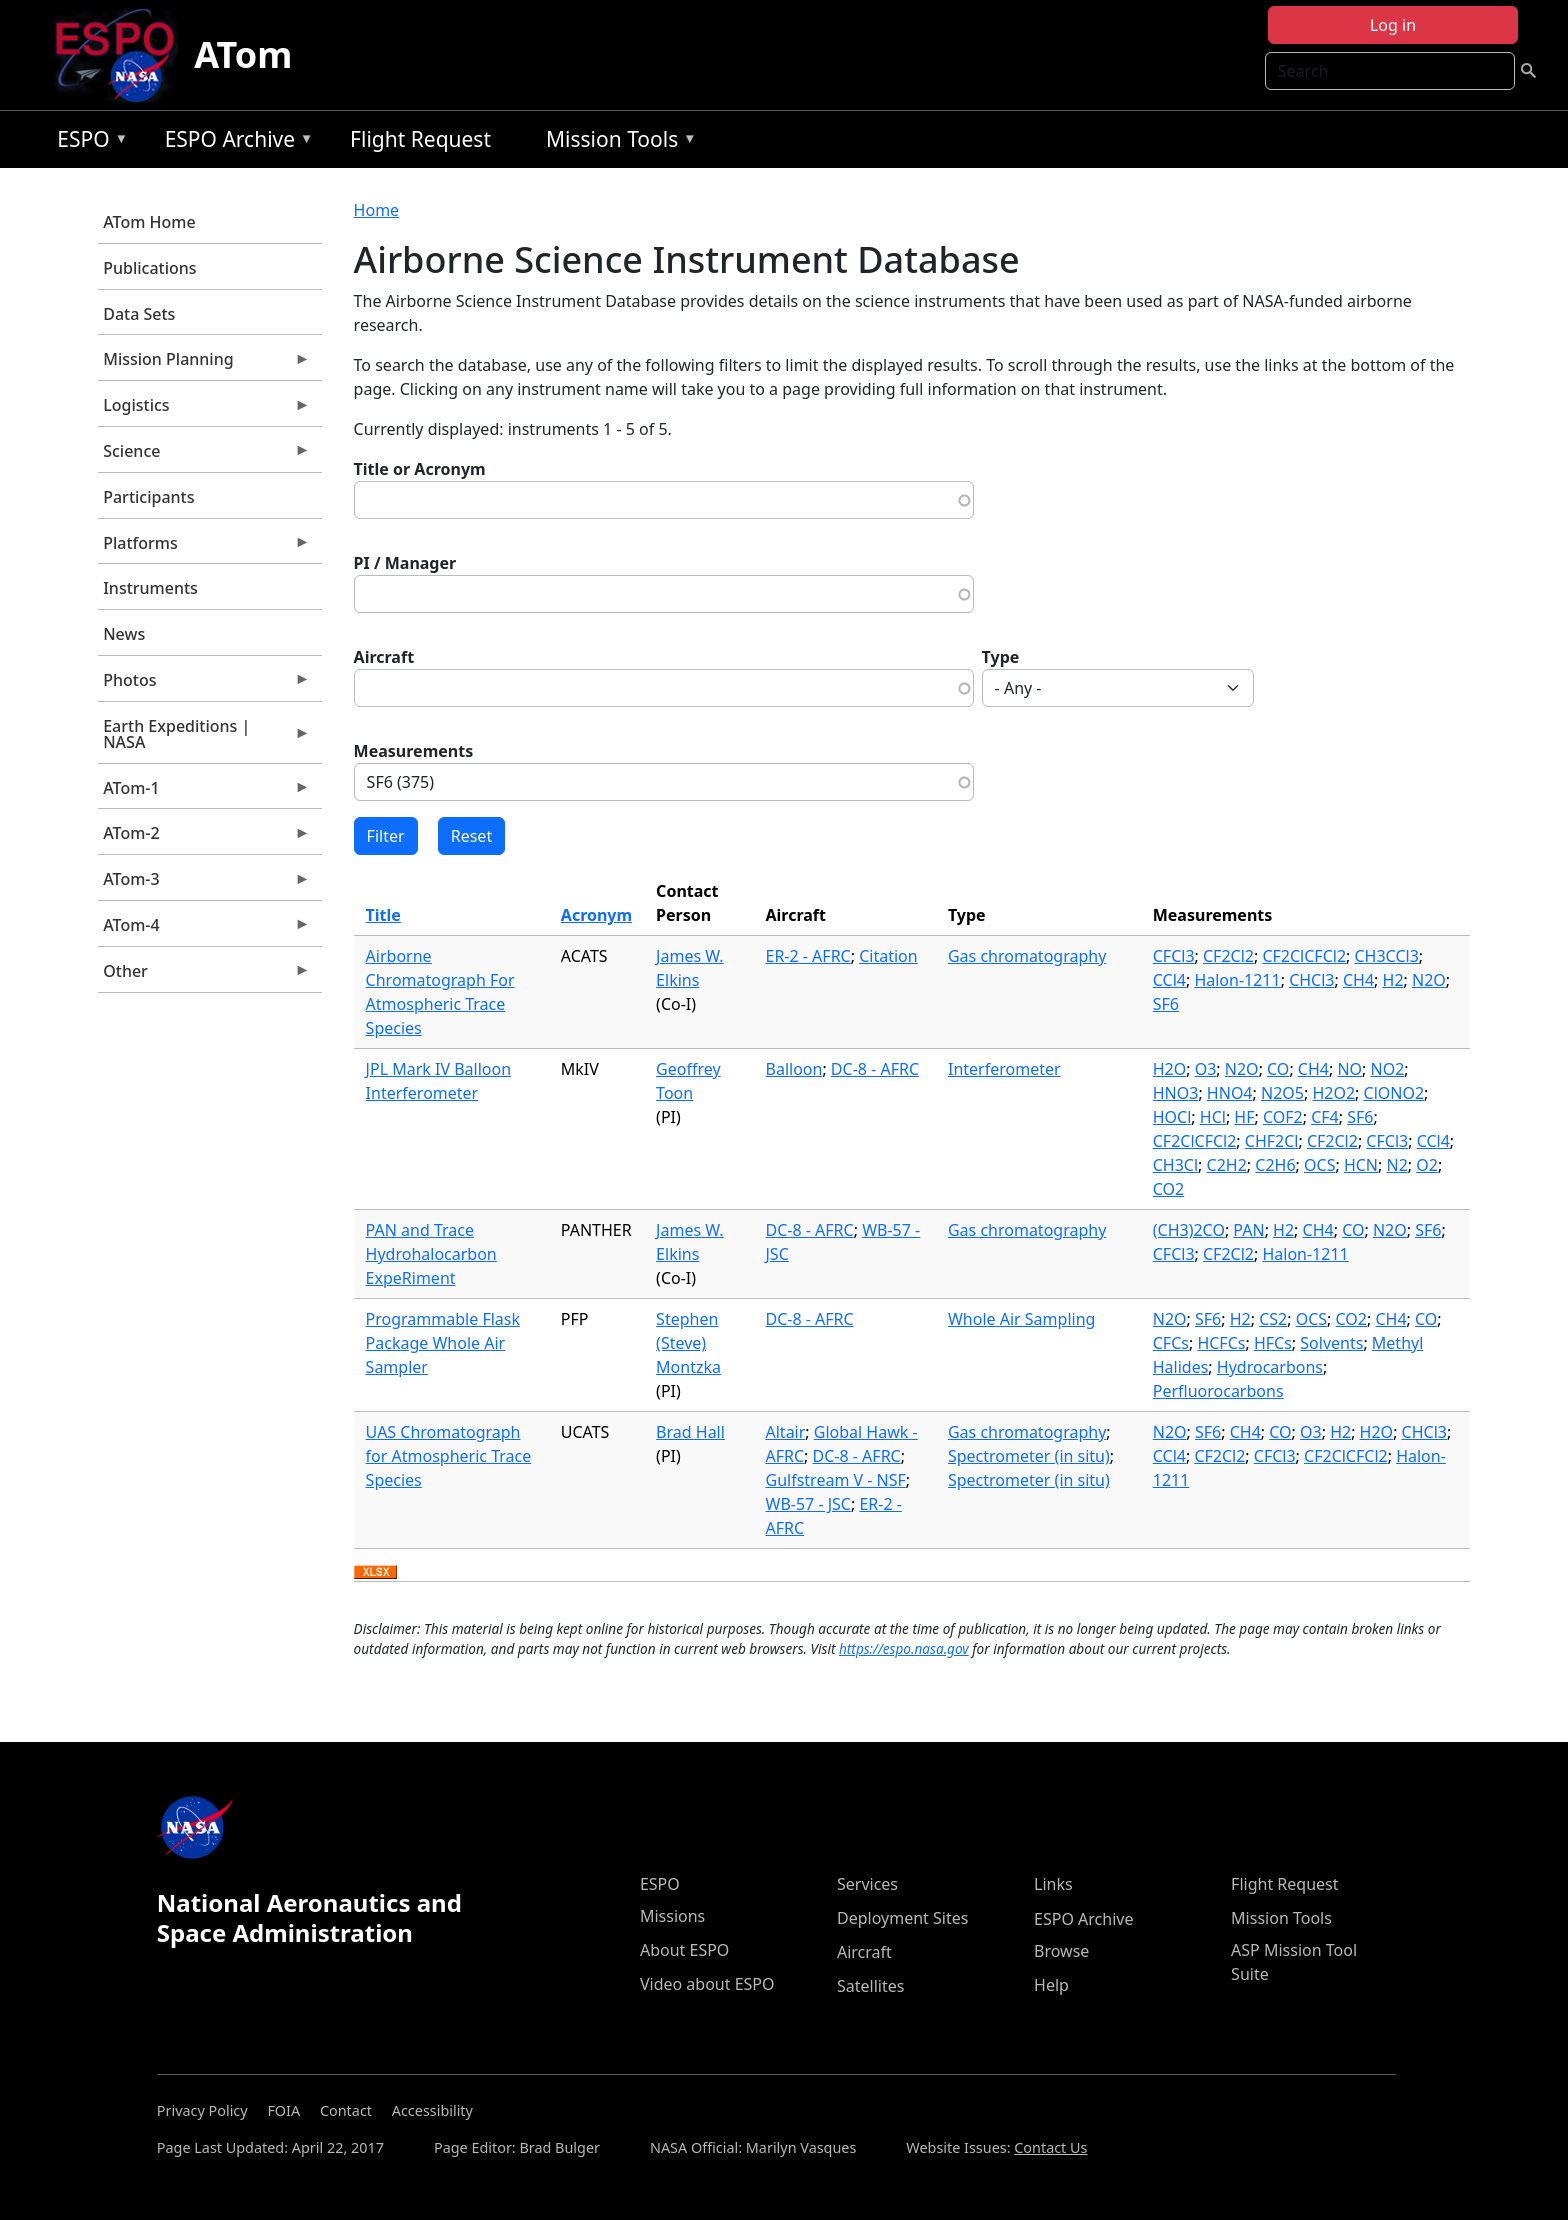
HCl (1213, 1117)
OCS (1319, 1165)
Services (867, 1884)
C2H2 (1227, 1165)
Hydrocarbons (1270, 1367)
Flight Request (420, 139)
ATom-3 (204, 884)
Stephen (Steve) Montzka (688, 1343)
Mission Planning (204, 364)
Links (1053, 1884)
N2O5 (1282, 1093)
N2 (1396, 1165)
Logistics (204, 410)
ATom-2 (204, 838)
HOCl (1172, 1117)
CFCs (1171, 1343)
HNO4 (1230, 1093)
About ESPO (684, 1950)
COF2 (1283, 1117)
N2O (1429, 980)
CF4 (1325, 1117)
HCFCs (1221, 1343)
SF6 (1166, 1004)
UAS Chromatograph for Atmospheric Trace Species (449, 1456)
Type (1001, 657)
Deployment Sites (902, 1918)
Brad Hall (690, 1432)
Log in (1393, 25)
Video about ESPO (707, 1984)
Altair (786, 1432)
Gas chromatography (1027, 956)
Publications (149, 268)
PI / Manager (405, 563)
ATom (243, 54)
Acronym (596, 915)
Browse (1061, 1951)
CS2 (1273, 1319)
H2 (1393, 980)
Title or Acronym (420, 469)
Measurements (414, 751)
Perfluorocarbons (1218, 1391)
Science (204, 456)
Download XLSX (375, 1573)
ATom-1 (204, 793)
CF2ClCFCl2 (1304, 956)
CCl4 (1169, 980)
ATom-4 (204, 930)
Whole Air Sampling (1021, 1319)
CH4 (1358, 980)
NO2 (1388, 1069)
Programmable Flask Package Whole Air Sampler (443, 1343)
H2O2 (1333, 1093)
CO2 (1168, 1189)
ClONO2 (1394, 1093)
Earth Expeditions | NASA (204, 739)
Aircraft (384, 657)
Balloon (794, 1069)
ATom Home (149, 222)
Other (204, 976)
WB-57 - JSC (808, 1504)
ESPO (87, 142)
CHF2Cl (1272, 1141)
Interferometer (1004, 1069)
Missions (672, 1916)
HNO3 (1176, 1093)
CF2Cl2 (1228, 956)
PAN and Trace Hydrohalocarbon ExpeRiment (431, 1254)
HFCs (1273, 1343)
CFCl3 (1174, 956)
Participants (148, 497)
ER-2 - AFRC (808, 956)
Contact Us (1050, 2147)
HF (1244, 1117)
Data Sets (139, 314)
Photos (204, 685)
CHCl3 (1311, 980)
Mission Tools (616, 142)
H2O (1170, 1069)
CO (1278, 1069)
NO (1349, 1069)
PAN (1248, 1230)
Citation (888, 956)
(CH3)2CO (1189, 1230)
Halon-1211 (1237, 980)
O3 (1206, 1069)
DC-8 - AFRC (875, 1069)
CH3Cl (1175, 1165)
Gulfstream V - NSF (836, 1480)
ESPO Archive (234, 142)
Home (377, 210)
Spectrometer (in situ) (1029, 1456)
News (124, 634)
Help (1051, 1985)
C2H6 (1275, 1165)
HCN (1361, 1165)
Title (383, 915)
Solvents (1331, 1343)
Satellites (870, 1986)
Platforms (204, 548)
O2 (1427, 1165)
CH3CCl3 (1387, 956)
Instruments (150, 588)
